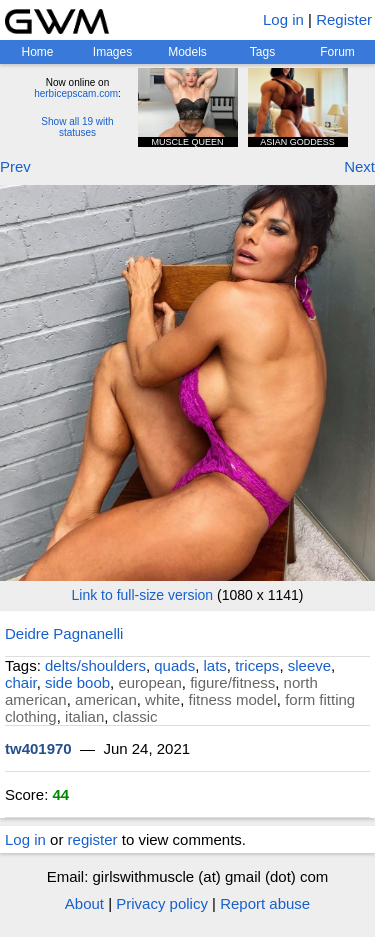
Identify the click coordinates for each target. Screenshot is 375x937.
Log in (283, 19)
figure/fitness (232, 682)
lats (215, 665)
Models (187, 52)
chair (21, 682)
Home (37, 52)
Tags (262, 52)
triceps (257, 665)
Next (359, 166)
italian (84, 716)
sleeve (309, 665)
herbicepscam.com (76, 93)
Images (112, 52)
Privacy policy (162, 903)
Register (344, 19)
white (162, 699)
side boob (77, 682)
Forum (337, 52)
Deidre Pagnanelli (64, 633)
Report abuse (265, 903)
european (149, 682)
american (106, 699)
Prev (15, 166)
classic (135, 716)
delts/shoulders (95, 665)
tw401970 (38, 748)
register (93, 839)
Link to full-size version (143, 595)
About (84, 903)
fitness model (232, 699)
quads (174, 665)
